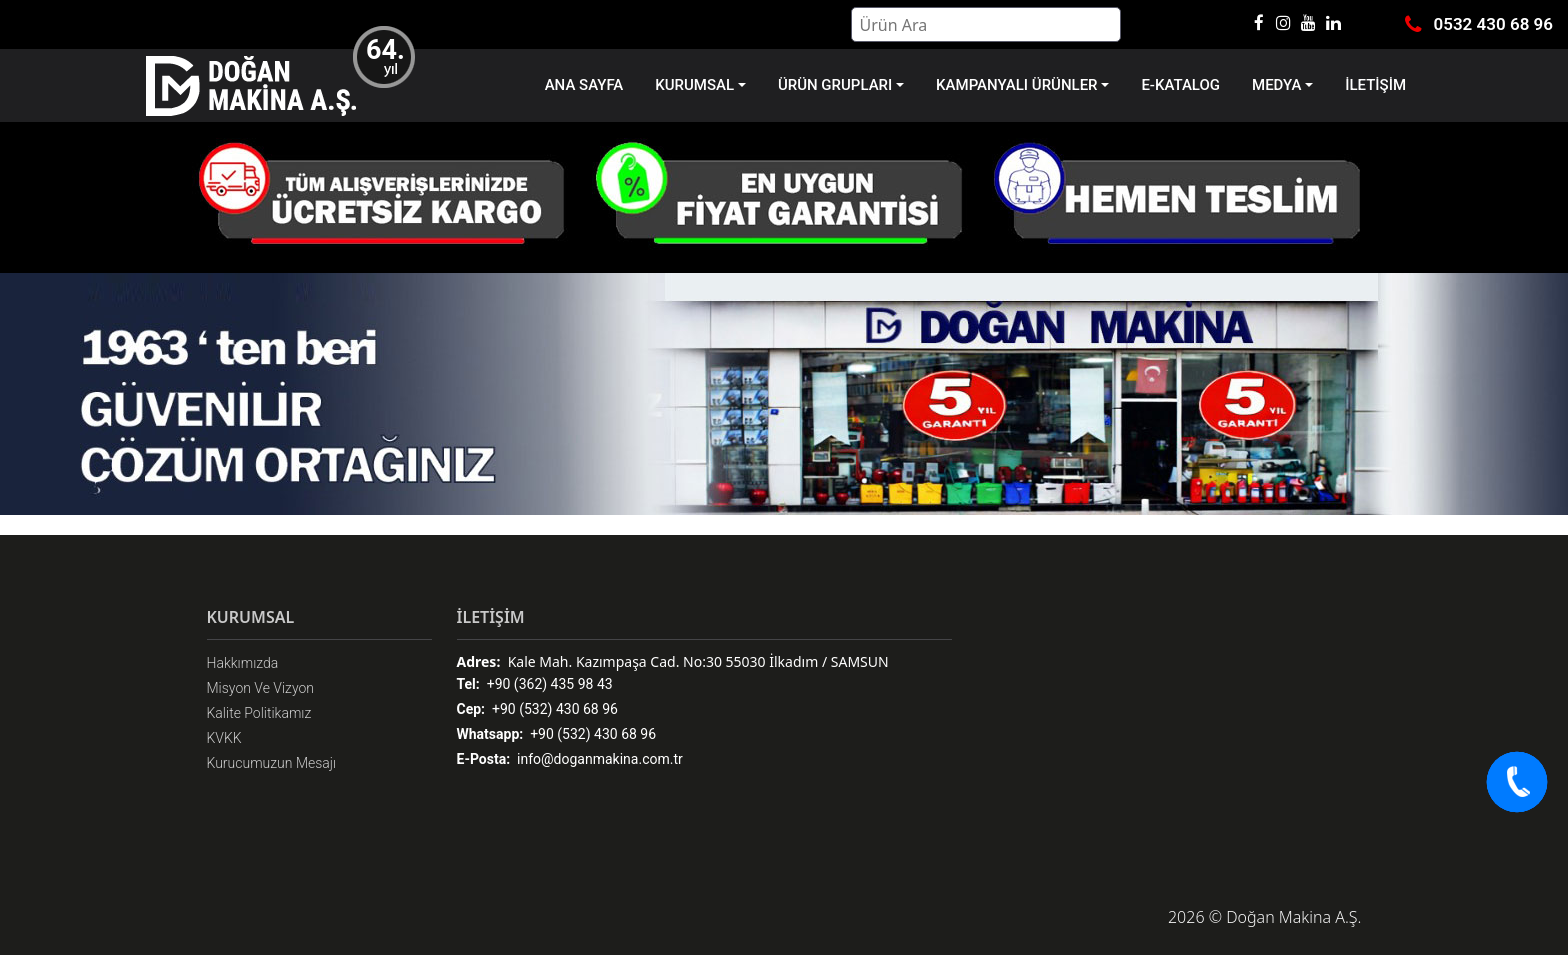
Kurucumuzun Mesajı (272, 763)
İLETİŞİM (1375, 85)
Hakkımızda (243, 663)
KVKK (224, 738)
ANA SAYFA (584, 85)
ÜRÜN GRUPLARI (835, 85)
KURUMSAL (694, 85)
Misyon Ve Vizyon (261, 688)
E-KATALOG (1180, 85)
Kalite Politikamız (259, 713)
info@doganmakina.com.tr (570, 759)
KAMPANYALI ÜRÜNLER (1016, 85)
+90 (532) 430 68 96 (537, 709)
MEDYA (1276, 85)
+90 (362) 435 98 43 (535, 684)
